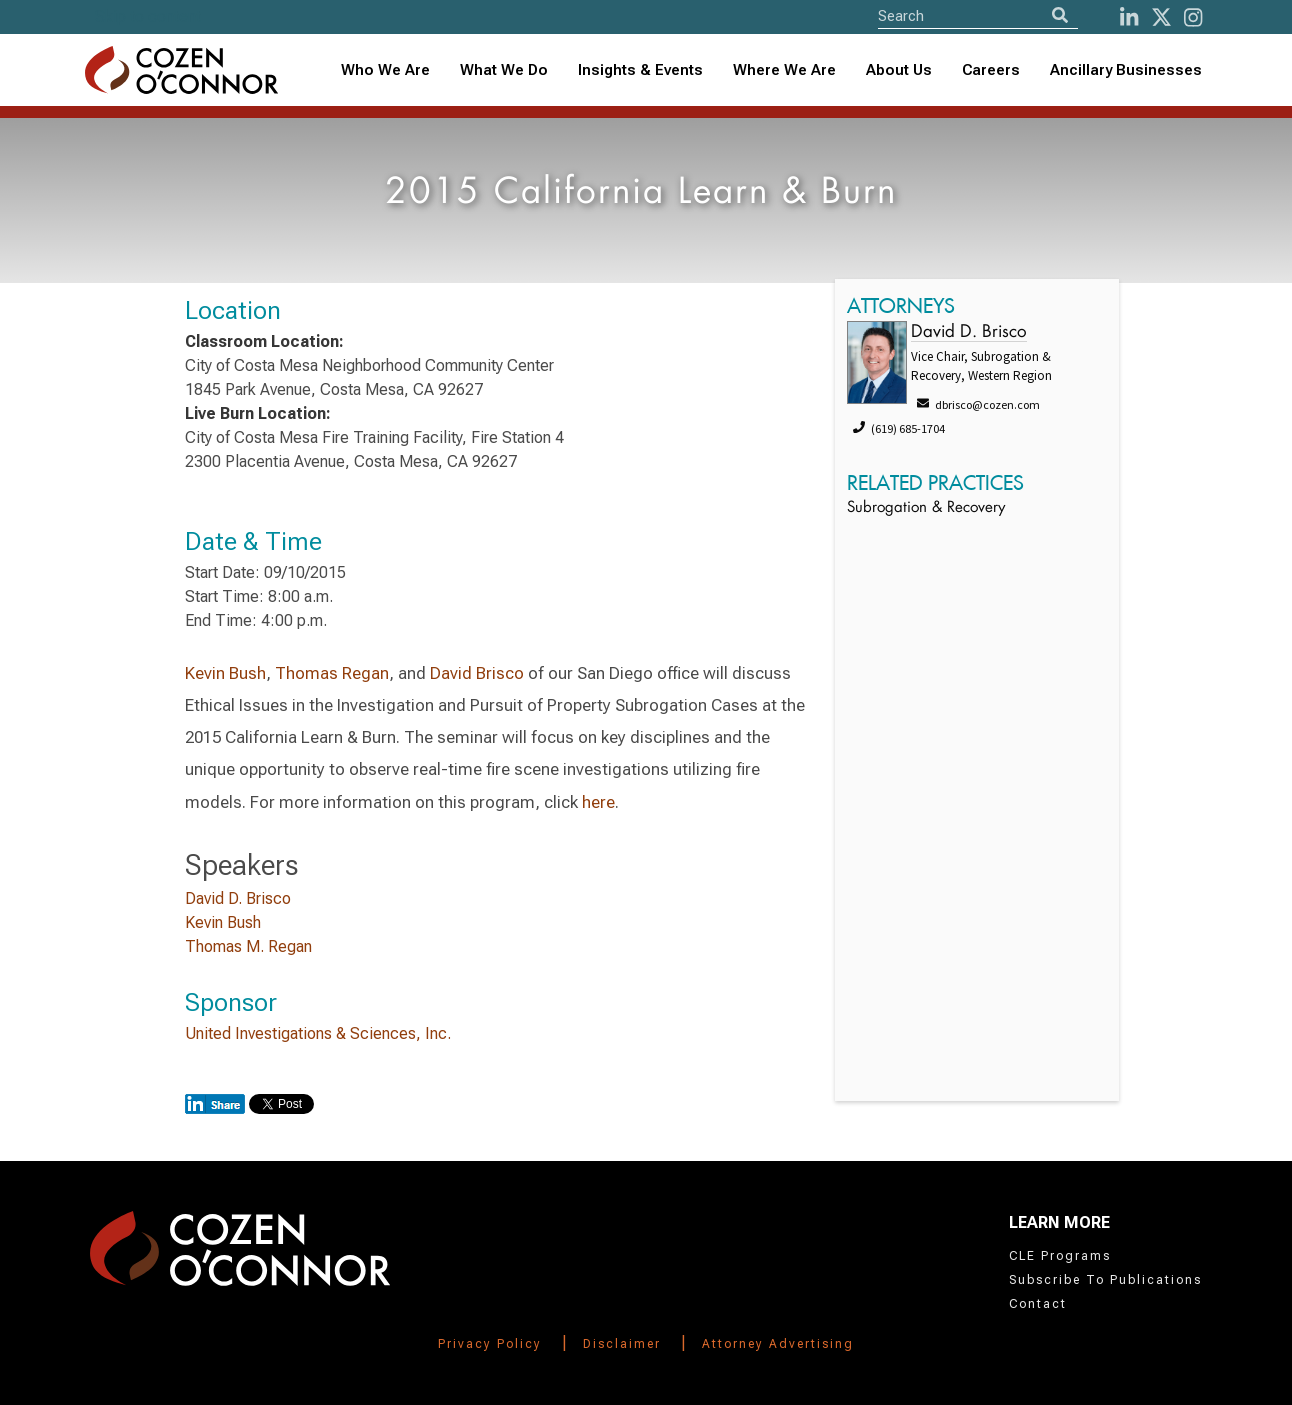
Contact (1038, 1304)
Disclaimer (622, 1344)
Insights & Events (640, 70)
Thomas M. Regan (248, 946)
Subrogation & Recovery (926, 508)
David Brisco (477, 673)
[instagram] (1193, 17)
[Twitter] (1161, 17)
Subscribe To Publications (1105, 1280)
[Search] (1060, 15)
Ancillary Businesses (1126, 70)
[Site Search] (978, 15)
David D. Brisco (238, 898)
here (598, 802)
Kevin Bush (225, 673)
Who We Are (385, 70)
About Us (899, 70)
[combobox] (640, 70)
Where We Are (784, 70)
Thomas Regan (332, 673)
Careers (991, 70)
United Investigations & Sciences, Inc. (318, 1033)
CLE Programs (1060, 1256)
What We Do (504, 70)
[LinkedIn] (1129, 17)
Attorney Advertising (778, 1344)
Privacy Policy (490, 1344)
